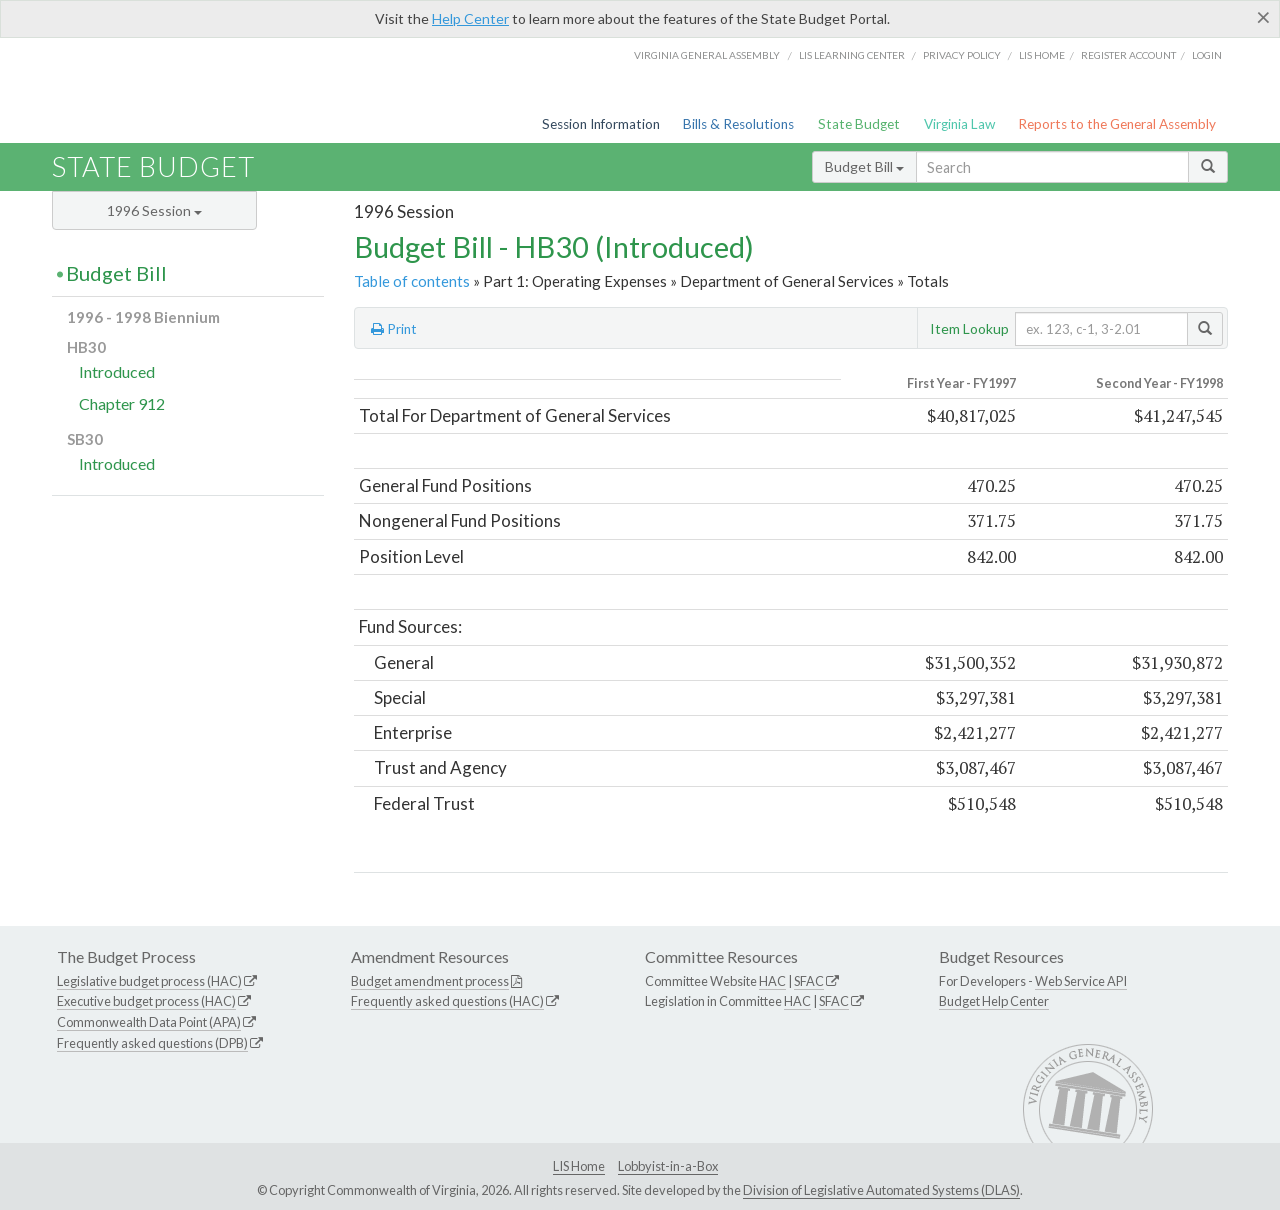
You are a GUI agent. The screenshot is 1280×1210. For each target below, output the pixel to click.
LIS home (1042, 55)
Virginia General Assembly (707, 55)
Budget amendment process (430, 981)
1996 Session (154, 210)
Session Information (601, 124)
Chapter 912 (122, 403)
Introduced (117, 371)
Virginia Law (959, 124)
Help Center (470, 18)
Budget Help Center (994, 1001)
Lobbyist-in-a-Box (668, 1166)
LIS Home (579, 1166)
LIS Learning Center (852, 55)
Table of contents (412, 281)
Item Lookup (969, 328)
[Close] (1263, 17)
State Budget (859, 124)
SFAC (809, 981)
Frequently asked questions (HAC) (447, 1001)
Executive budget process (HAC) (146, 1001)
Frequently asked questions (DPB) (152, 1043)
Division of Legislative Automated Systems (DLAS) (881, 1190)
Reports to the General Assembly (1117, 124)
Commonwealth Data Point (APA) (149, 1022)
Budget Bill (864, 166)
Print (394, 329)
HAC (772, 981)
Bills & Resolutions (738, 124)
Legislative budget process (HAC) (149, 981)
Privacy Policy (962, 55)
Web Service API (1081, 981)
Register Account (1128, 55)
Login (1207, 55)
